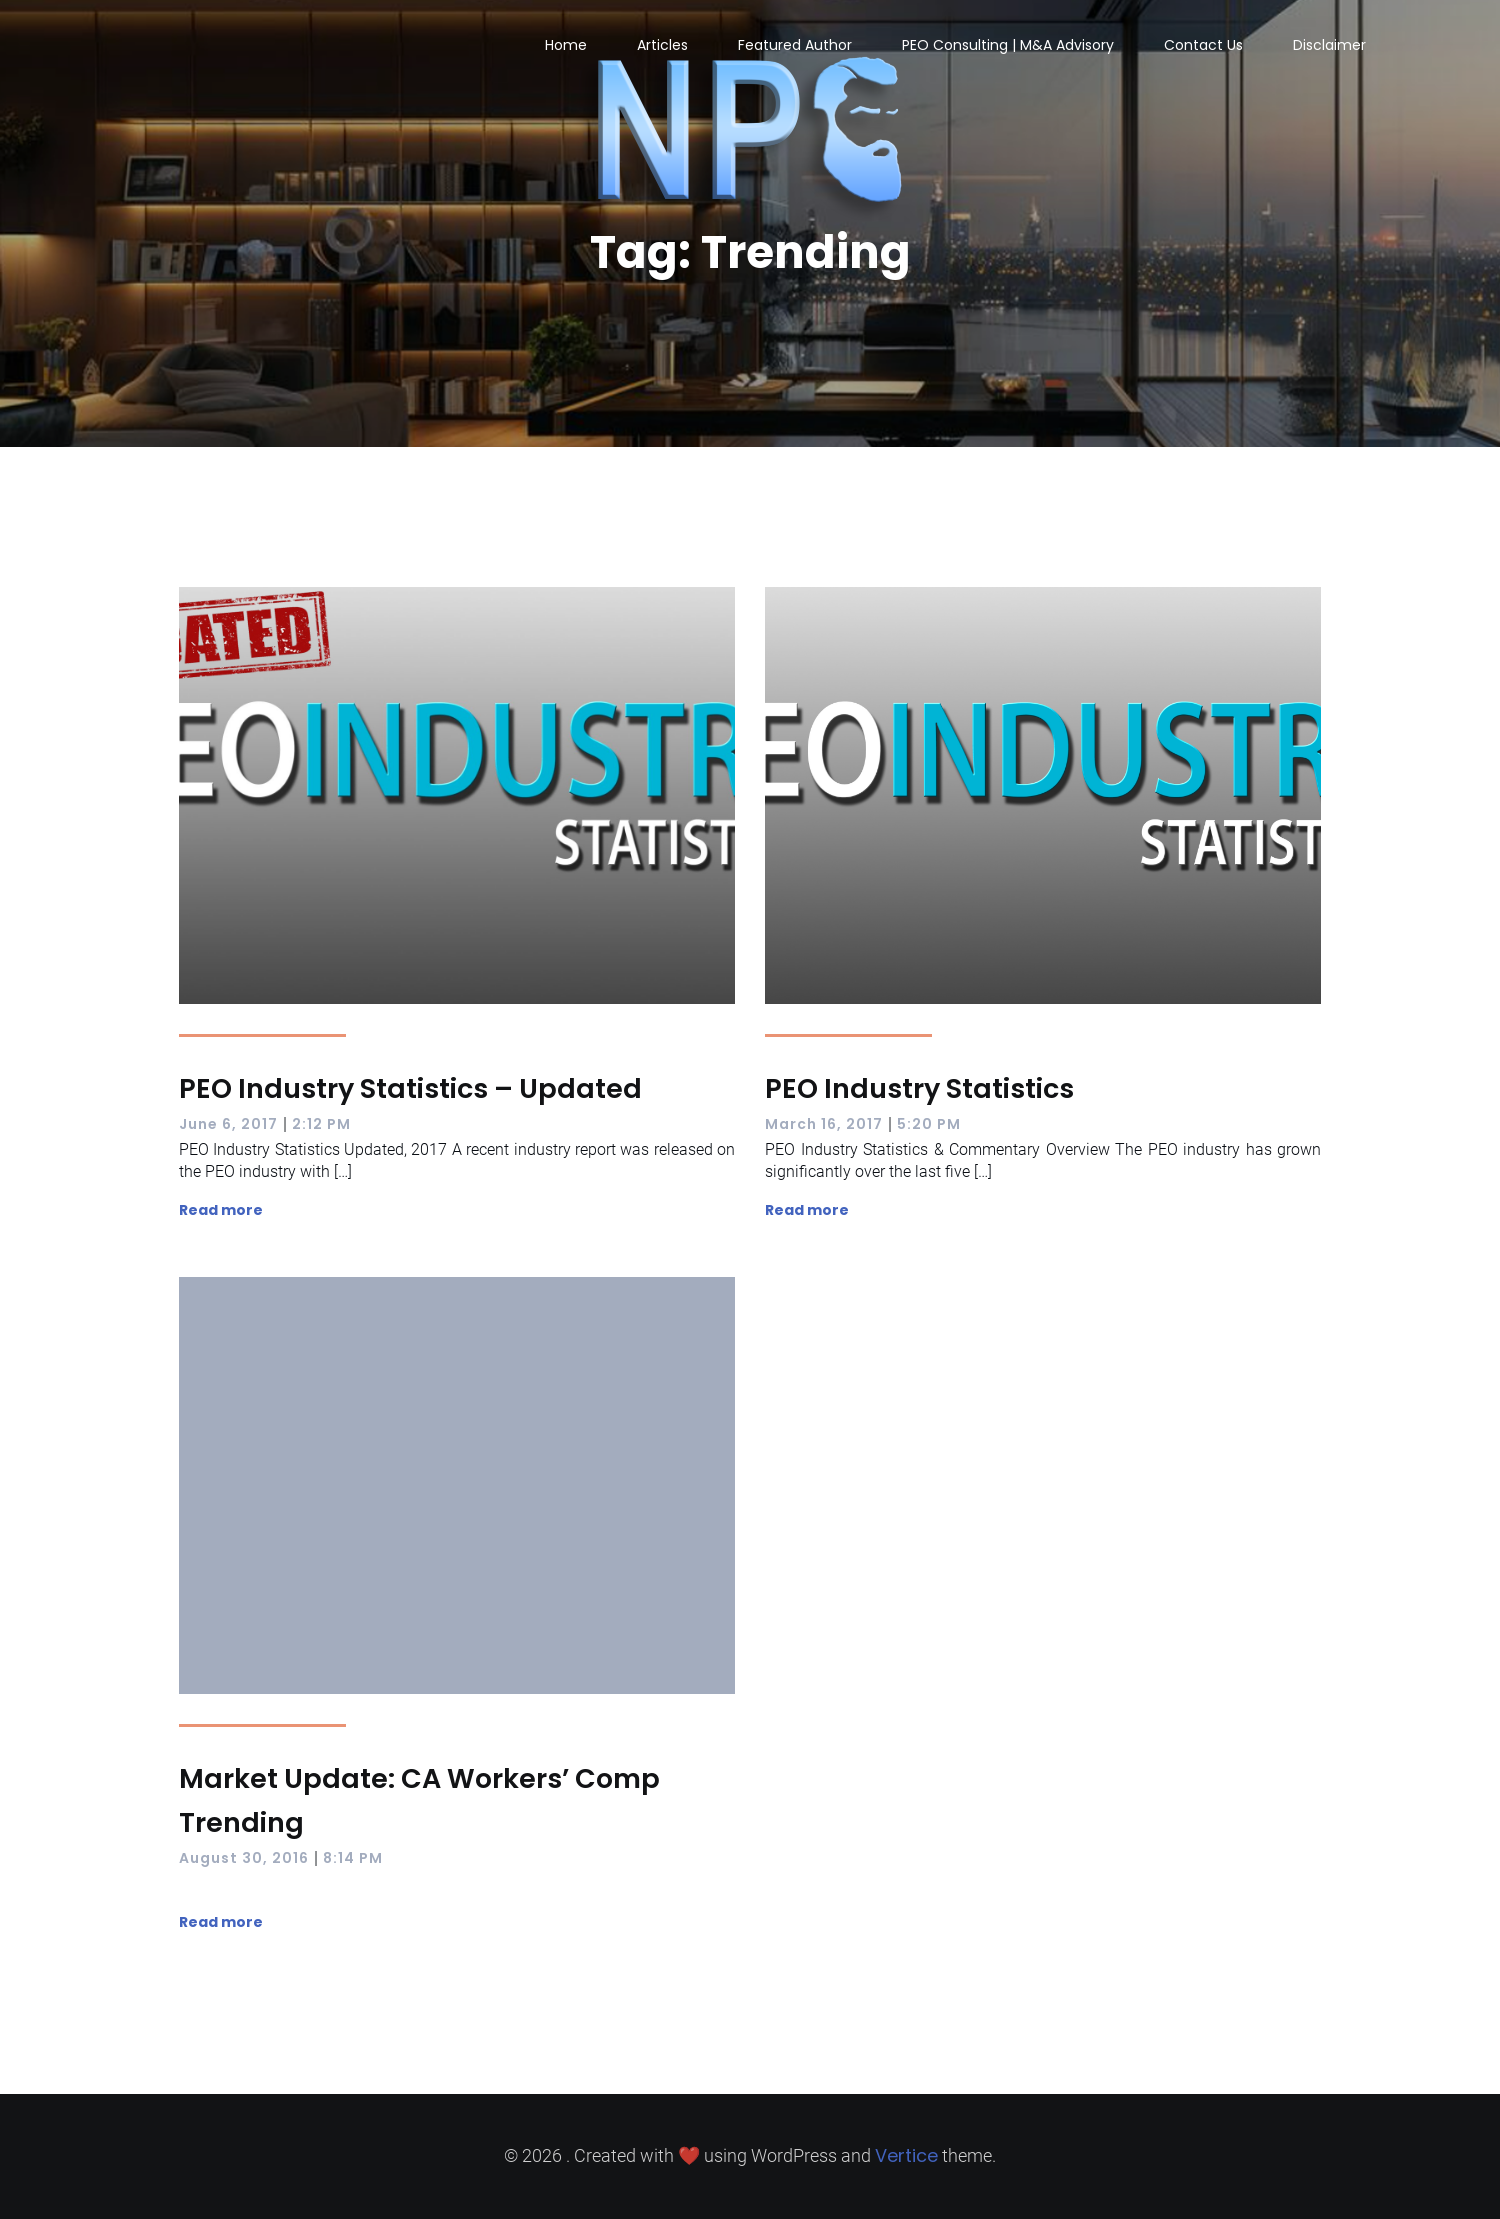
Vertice (906, 2155)
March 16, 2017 (824, 1124)
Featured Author (795, 45)
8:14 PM (353, 1858)
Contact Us (1203, 45)
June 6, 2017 (228, 1124)
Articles (662, 45)
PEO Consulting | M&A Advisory (1008, 45)
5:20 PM (929, 1124)
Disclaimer (1329, 45)
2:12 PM (321, 1124)
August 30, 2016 (244, 1858)
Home (566, 45)
